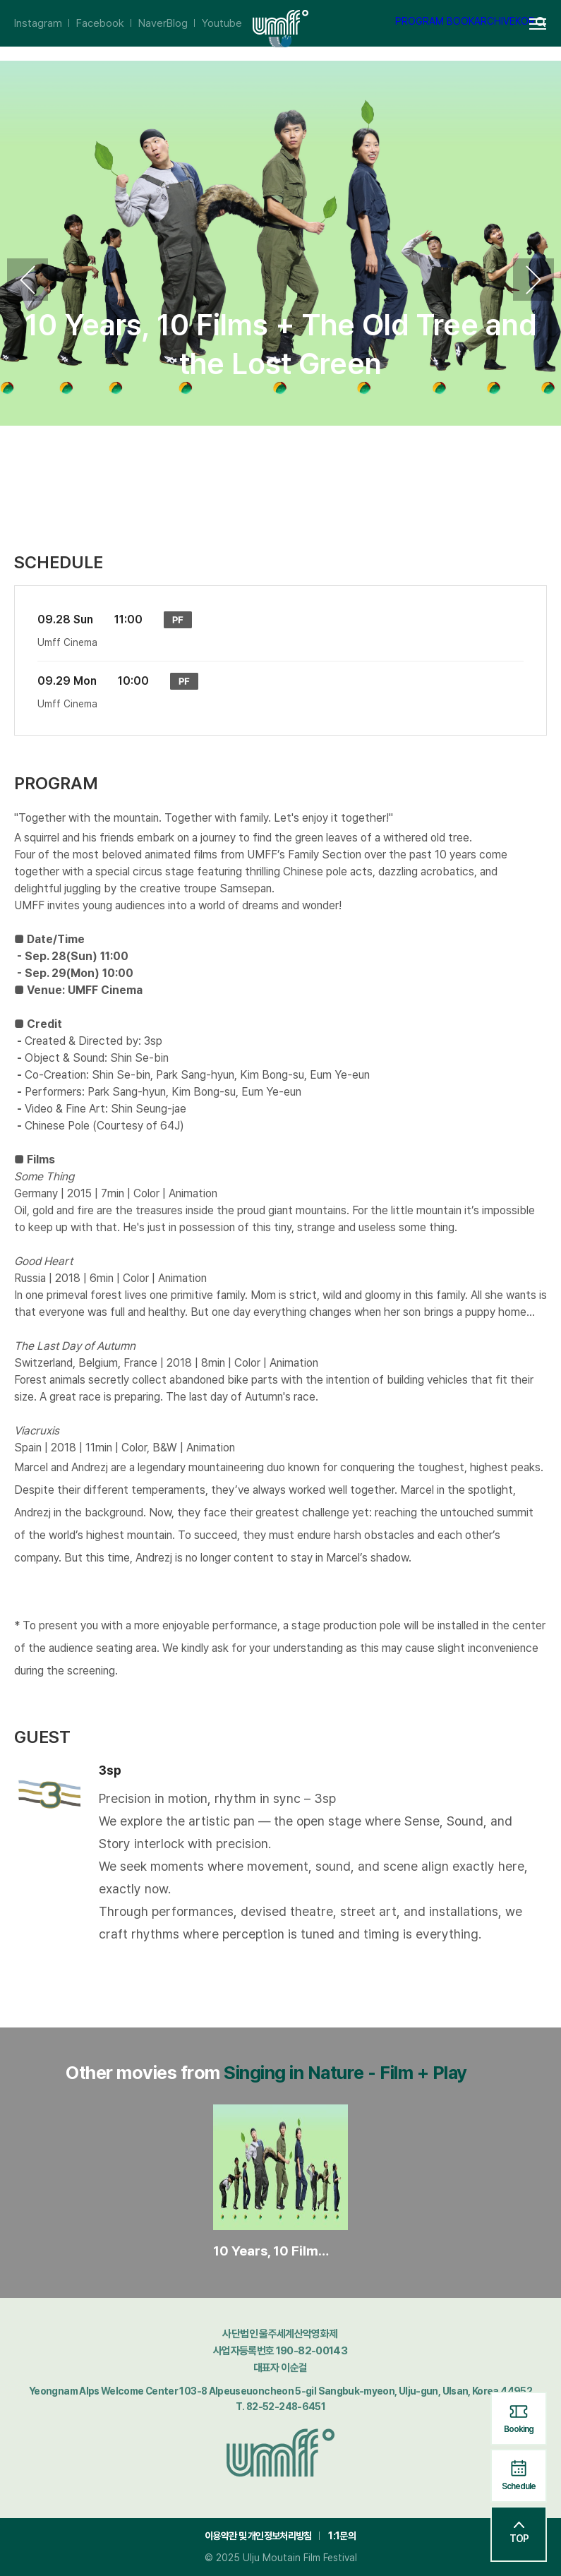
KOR (525, 21)
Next (533, 279)
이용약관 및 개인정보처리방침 (258, 2535)
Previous (27, 279)
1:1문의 (341, 2535)
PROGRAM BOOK (434, 21)
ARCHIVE (494, 21)
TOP (519, 2533)
